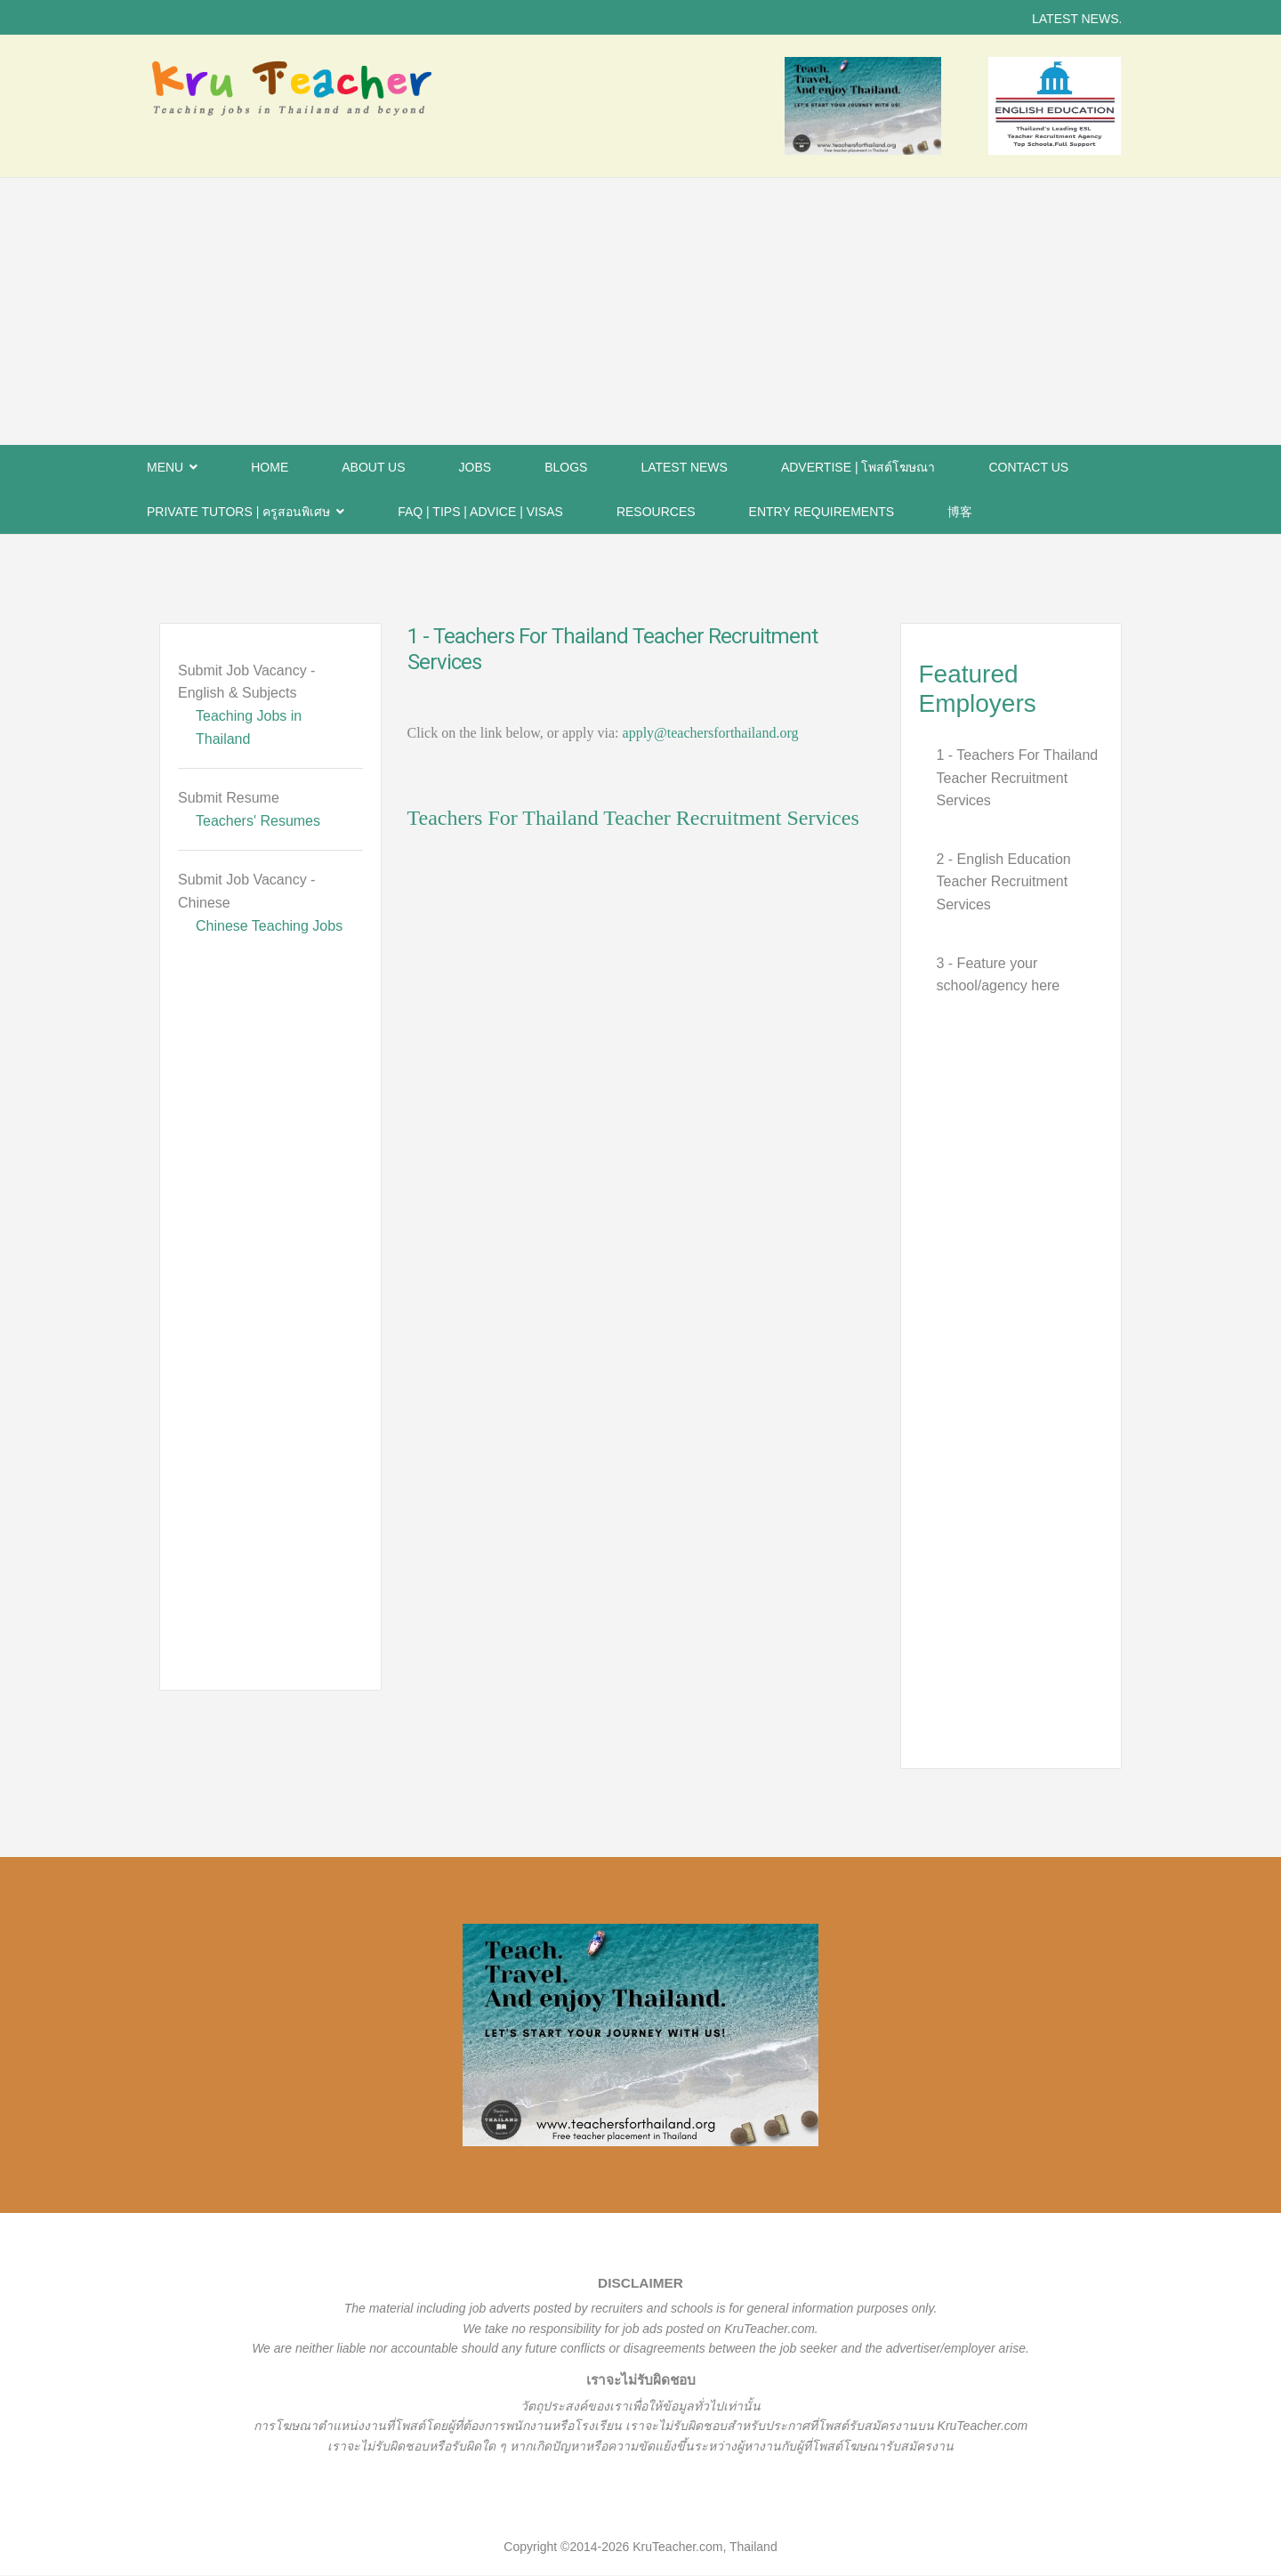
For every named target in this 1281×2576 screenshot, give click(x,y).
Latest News (684, 467)
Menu (165, 467)
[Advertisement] (640, 311)
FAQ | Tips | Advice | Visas (480, 512)
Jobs (475, 467)
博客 (959, 512)
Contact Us (1028, 467)
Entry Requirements (822, 512)
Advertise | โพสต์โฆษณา (858, 467)
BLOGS (565, 467)
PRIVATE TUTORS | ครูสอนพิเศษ (238, 512)
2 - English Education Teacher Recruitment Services (1004, 882)
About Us (373, 467)
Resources (656, 512)
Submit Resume (228, 797)
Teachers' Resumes (258, 820)
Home (269, 467)
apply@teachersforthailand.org (711, 732)
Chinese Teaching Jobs (269, 925)
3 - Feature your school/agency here (998, 975)
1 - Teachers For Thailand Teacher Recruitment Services (1018, 777)
